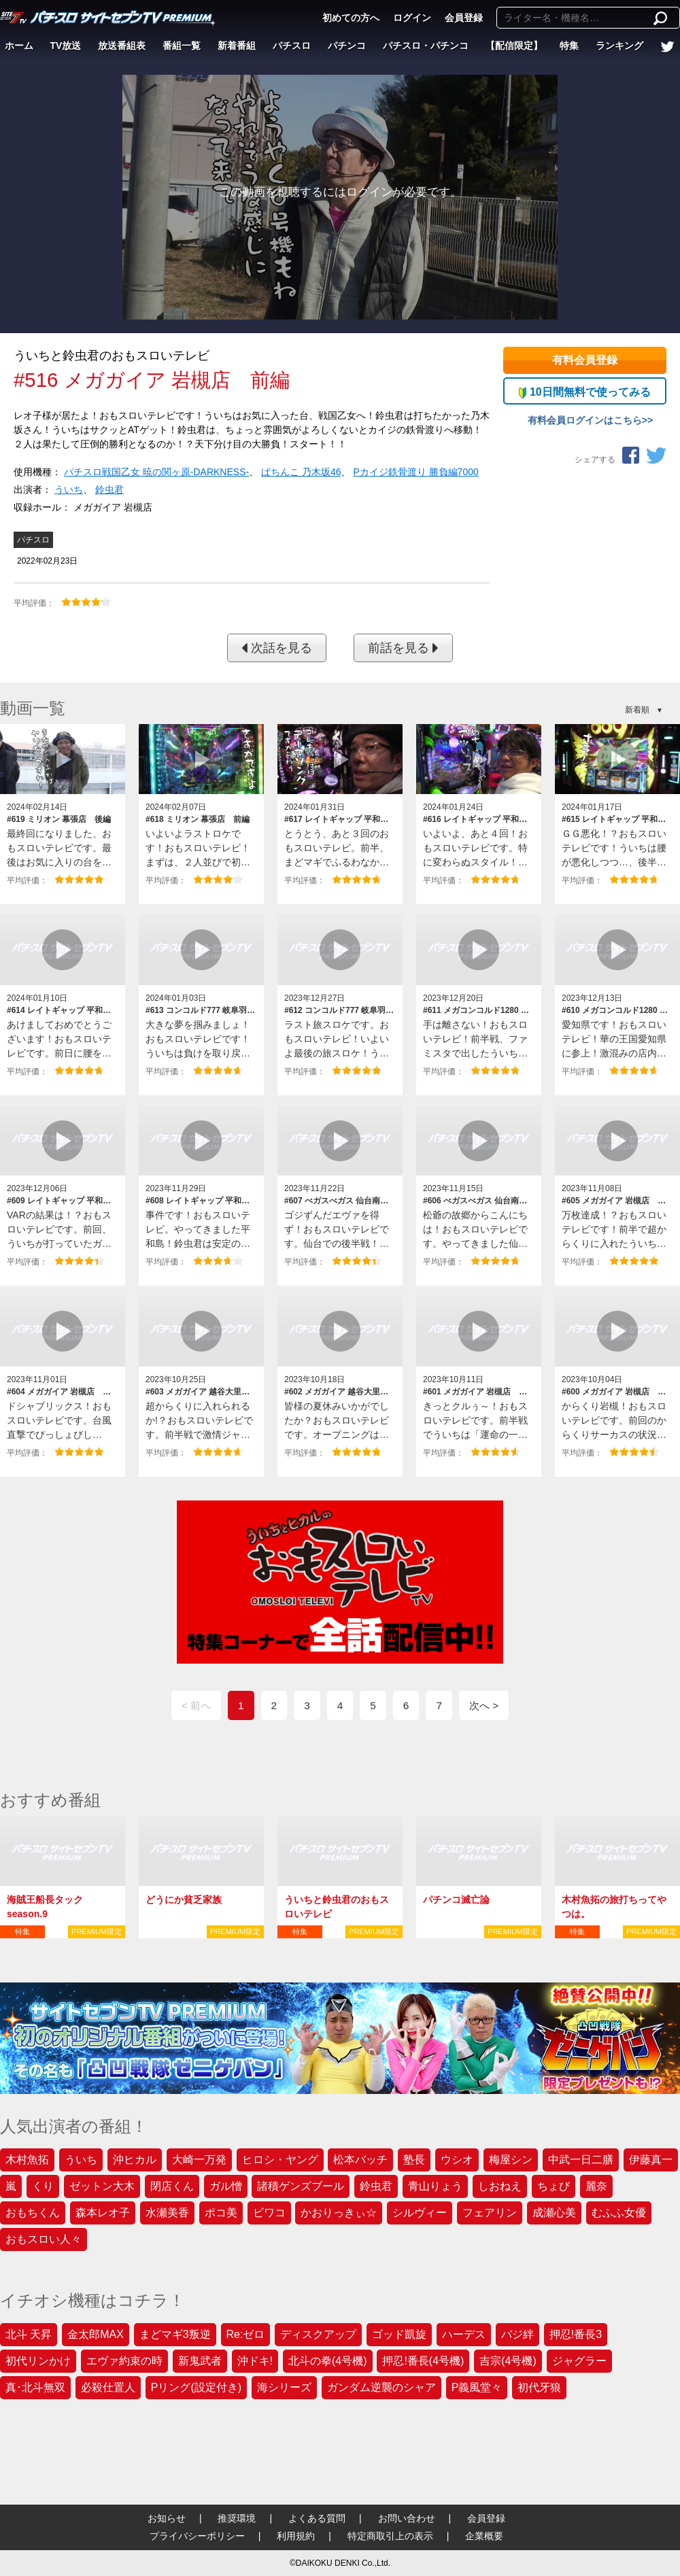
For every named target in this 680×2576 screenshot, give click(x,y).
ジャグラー (579, 2361)
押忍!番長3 (575, 2334)
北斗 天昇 (28, 2334)
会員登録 (464, 17)
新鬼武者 (200, 2361)
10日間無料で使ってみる (584, 392)
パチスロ (292, 45)
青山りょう (435, 2186)
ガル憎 (225, 2186)
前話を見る (403, 648)
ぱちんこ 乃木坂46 (301, 471)
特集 (569, 45)
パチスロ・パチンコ (426, 45)
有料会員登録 (584, 360)
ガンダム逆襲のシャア (381, 2387)
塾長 (414, 2159)
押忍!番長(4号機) (423, 2361)
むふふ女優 (619, 2212)
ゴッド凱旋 (399, 2334)
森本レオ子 (102, 2212)
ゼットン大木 (102, 2186)
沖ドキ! (255, 2361)
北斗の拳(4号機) (327, 2361)
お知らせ (167, 2518)
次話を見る (276, 648)
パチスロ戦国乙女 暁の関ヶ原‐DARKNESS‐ (156, 471)
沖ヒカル (134, 2159)
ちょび (553, 2186)
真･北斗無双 (35, 2387)
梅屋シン (510, 2159)
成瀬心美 (554, 2212)
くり (43, 2186)
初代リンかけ (38, 2361)
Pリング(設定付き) (196, 2387)
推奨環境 (237, 2518)
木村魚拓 (27, 2159)
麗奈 (596, 2186)
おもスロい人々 (43, 2239)
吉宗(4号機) (508, 2361)
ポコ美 (221, 2212)
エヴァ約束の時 (124, 2361)
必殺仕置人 (108, 2387)
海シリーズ (284, 2387)
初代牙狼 (539, 2387)
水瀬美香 (167, 2212)
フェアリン (489, 2212)
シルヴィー (419, 2212)
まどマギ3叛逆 (175, 2334)
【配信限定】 (514, 45)
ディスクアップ (318, 2334)
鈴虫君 (109, 489)
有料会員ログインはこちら (585, 420)
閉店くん (172, 2186)
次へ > (483, 1705)
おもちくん (32, 2212)
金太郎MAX (95, 2334)
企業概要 (484, 2535)
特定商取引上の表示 (390, 2535)
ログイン (412, 17)
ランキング (619, 45)
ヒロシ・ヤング (280, 2159)
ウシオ (457, 2159)
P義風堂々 (477, 2387)
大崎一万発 (199, 2159)
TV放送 (66, 45)
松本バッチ (360, 2159)
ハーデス (464, 2334)
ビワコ (269, 2212)
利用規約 (296, 2535)
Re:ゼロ (245, 2334)
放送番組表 (122, 45)
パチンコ (347, 45)
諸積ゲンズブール (300, 2186)
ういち (68, 489)
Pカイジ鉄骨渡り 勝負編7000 (415, 471)
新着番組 (237, 45)
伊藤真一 (651, 2159)
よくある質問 (316, 2518)
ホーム (19, 45)
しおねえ (500, 2186)
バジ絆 (517, 2334)
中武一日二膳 (580, 2159)
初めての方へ (350, 17)
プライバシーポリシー (197, 2535)
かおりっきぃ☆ (339, 2212)
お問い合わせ (406, 2518)
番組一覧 (182, 45)
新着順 (637, 710)
